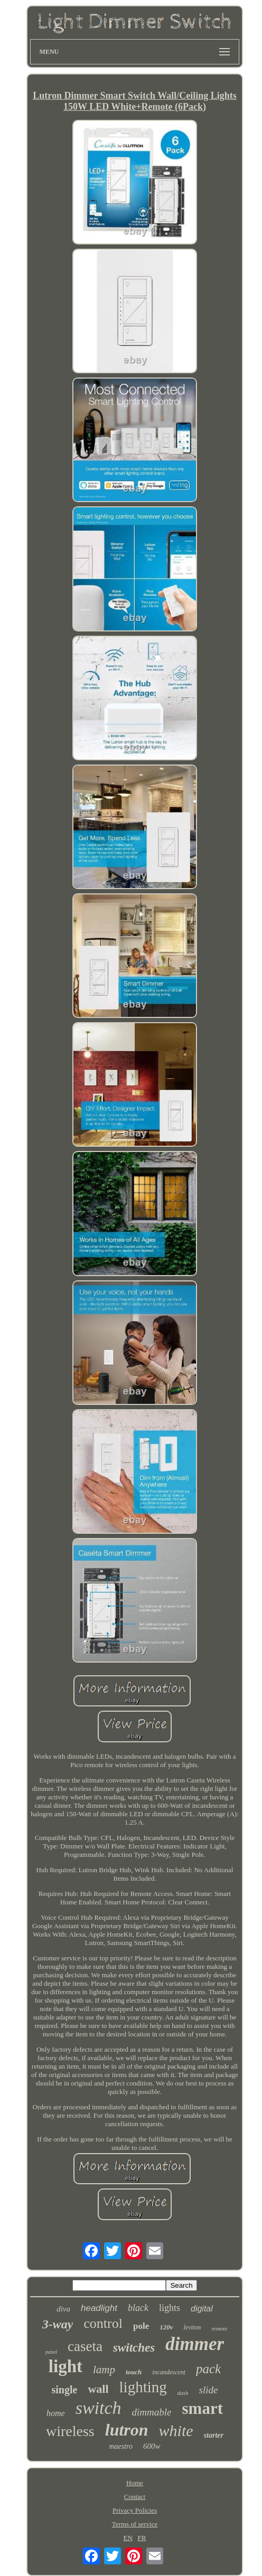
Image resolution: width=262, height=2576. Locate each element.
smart (202, 2408)
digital (202, 2308)
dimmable (152, 2412)
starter (213, 2435)
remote (219, 2328)
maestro (121, 2446)
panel (51, 2352)
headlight (99, 2308)
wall (98, 2388)
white (176, 2430)
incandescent (168, 2372)
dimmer (194, 2344)
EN (127, 2538)
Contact (134, 2496)
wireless (70, 2431)
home (55, 2413)
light (65, 2366)
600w (152, 2446)
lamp (104, 2369)
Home (134, 2483)
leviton (192, 2327)
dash (183, 2393)
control (103, 2323)
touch (134, 2372)
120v (166, 2327)
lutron (126, 2429)
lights (169, 2308)
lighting (143, 2387)
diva (63, 2309)
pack (208, 2369)
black (138, 2308)
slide (208, 2389)
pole (141, 2326)
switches (134, 2347)
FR (142, 2538)
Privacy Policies (135, 2510)
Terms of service (134, 2524)
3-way (57, 2324)
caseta (85, 2346)
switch (98, 2408)
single (65, 2389)
